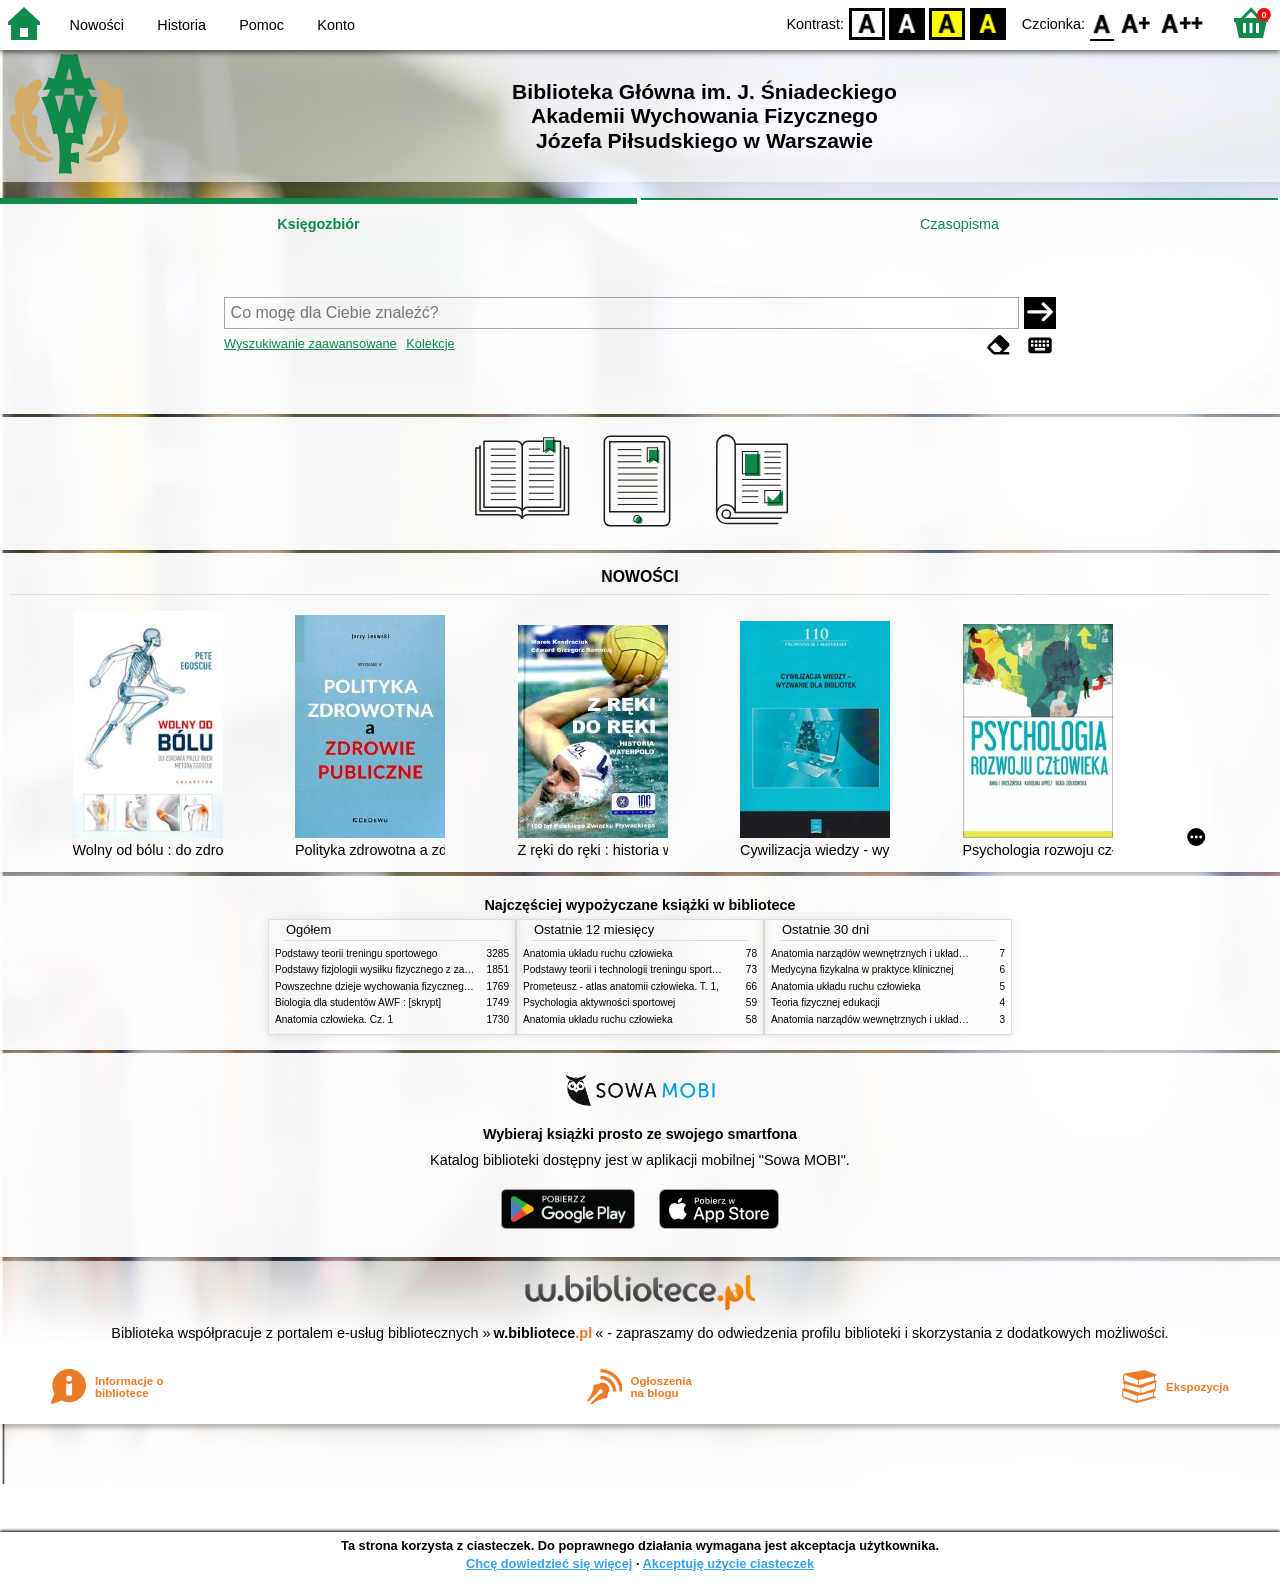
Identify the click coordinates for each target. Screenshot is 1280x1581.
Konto (336, 25)
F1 (1136, 22)
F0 (1101, 22)
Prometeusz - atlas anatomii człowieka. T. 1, (621, 986)
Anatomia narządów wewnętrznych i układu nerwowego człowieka (918, 953)
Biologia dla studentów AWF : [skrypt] (358, 1002)
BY (987, 22)
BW (907, 22)
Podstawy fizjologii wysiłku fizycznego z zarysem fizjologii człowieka (426, 969)
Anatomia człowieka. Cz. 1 (334, 1019)
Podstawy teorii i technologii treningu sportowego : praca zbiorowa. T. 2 (681, 969)
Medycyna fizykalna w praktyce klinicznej (862, 969)
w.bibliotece (543, 1333)
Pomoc (261, 25)
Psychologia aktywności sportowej (599, 1002)
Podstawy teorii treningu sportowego (356, 953)
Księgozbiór (318, 224)
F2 (1182, 22)
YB (947, 22)
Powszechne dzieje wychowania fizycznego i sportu (390, 986)
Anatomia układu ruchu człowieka (598, 953)
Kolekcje (430, 343)
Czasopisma (959, 224)
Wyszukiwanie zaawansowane (310, 343)
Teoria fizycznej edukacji (825, 1002)
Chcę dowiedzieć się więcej (549, 1563)
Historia (181, 25)
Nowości (97, 25)
